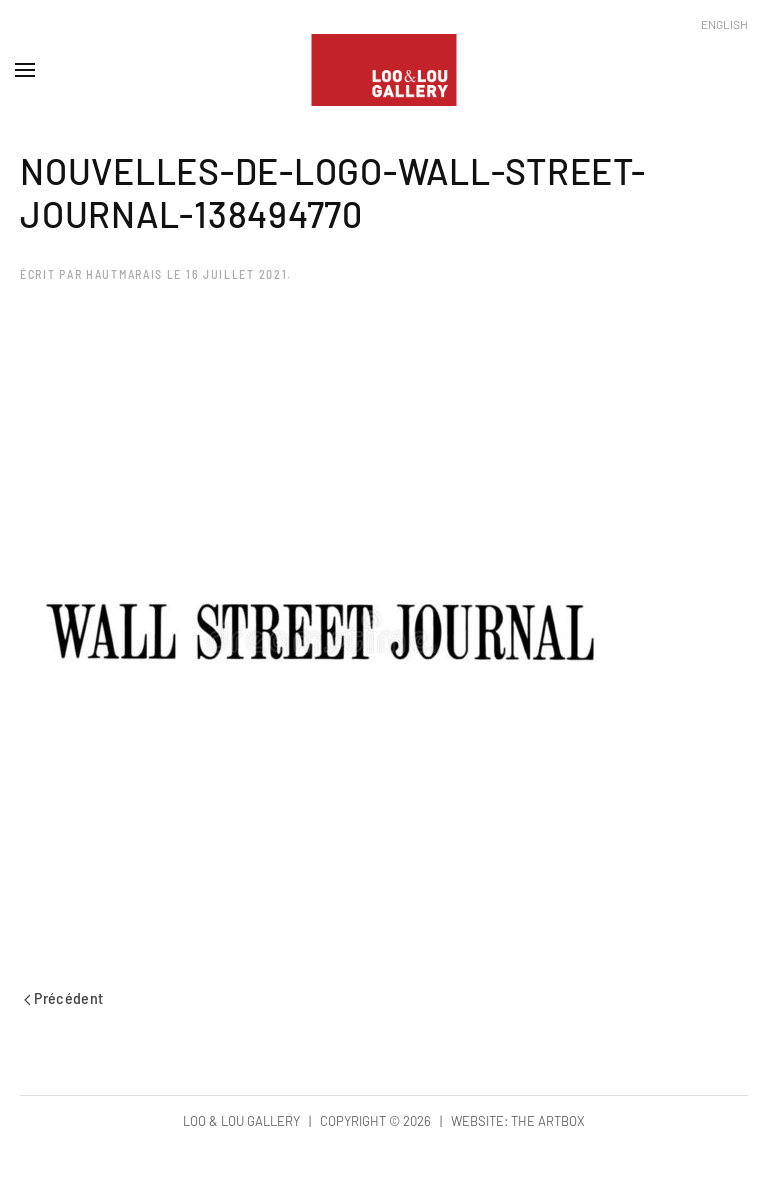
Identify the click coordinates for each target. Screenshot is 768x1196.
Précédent (64, 997)
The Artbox (548, 1121)
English (724, 24)
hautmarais (124, 274)
